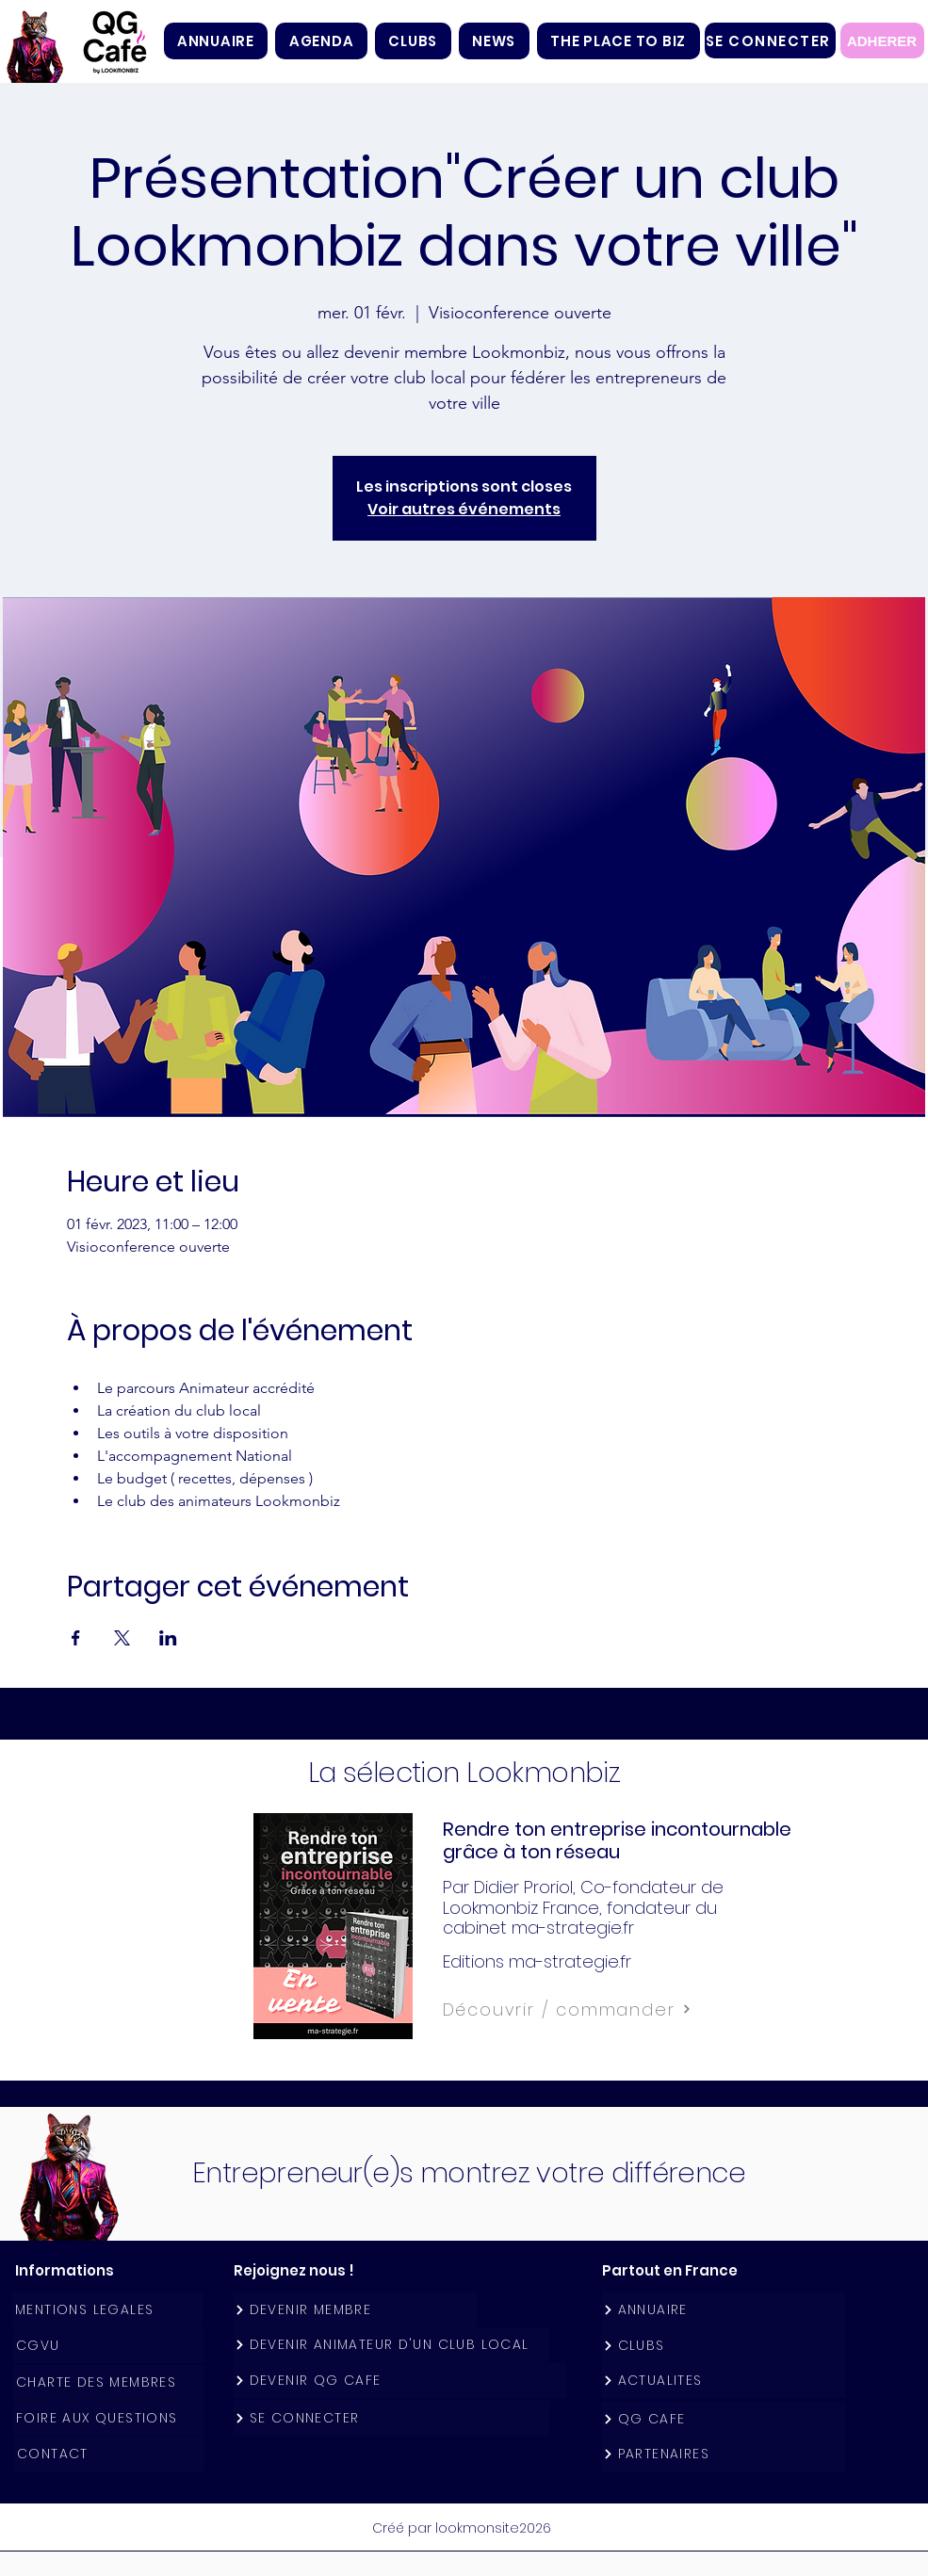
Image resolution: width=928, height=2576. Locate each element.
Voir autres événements (464, 509)
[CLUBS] (723, 2345)
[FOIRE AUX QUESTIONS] (108, 2418)
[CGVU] (108, 2345)
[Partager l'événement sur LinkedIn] (168, 1637)
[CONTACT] (109, 2454)
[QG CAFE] (723, 2419)
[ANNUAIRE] (723, 2309)
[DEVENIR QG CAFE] (400, 2380)
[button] (413, 41)
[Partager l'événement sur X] (122, 1637)
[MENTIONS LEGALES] (107, 2309)
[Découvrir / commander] (609, 2009)
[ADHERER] (882, 40)
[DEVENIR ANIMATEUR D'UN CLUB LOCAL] (391, 2344)
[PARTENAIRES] (723, 2454)
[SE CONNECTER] (770, 40)
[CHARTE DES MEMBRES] (108, 2382)
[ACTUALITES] (723, 2380)
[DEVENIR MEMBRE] (355, 2309)
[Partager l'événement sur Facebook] (76, 1637)
